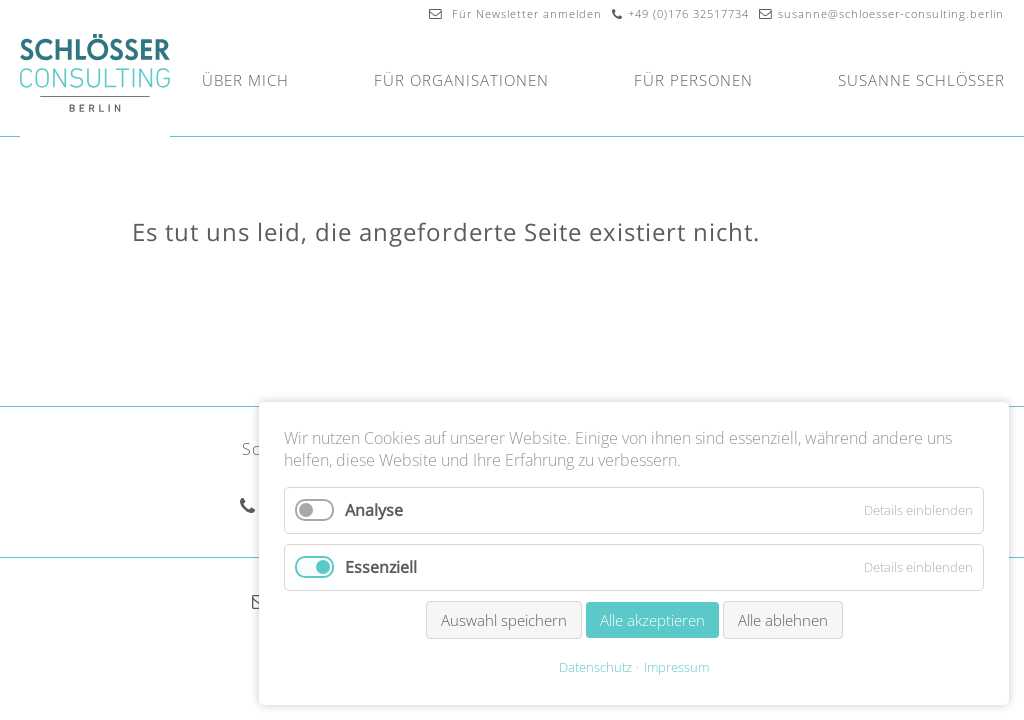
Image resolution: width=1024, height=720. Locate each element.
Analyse (374, 510)
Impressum (676, 667)
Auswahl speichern (504, 620)
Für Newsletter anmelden (515, 13)
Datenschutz (595, 667)
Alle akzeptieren (652, 620)
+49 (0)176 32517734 (688, 13)
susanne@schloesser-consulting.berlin (891, 13)
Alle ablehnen (783, 620)
